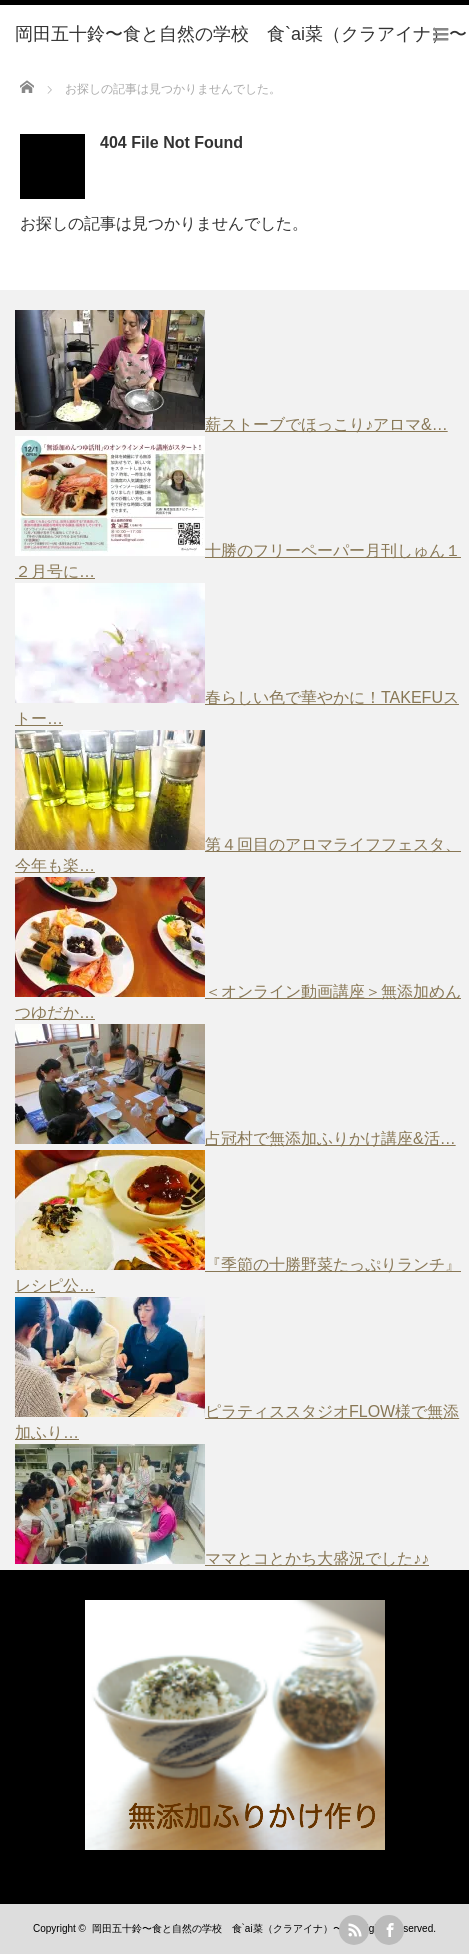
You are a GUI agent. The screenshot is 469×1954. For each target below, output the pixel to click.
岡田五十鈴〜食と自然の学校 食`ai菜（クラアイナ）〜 (217, 1928)
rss (354, 1930)
